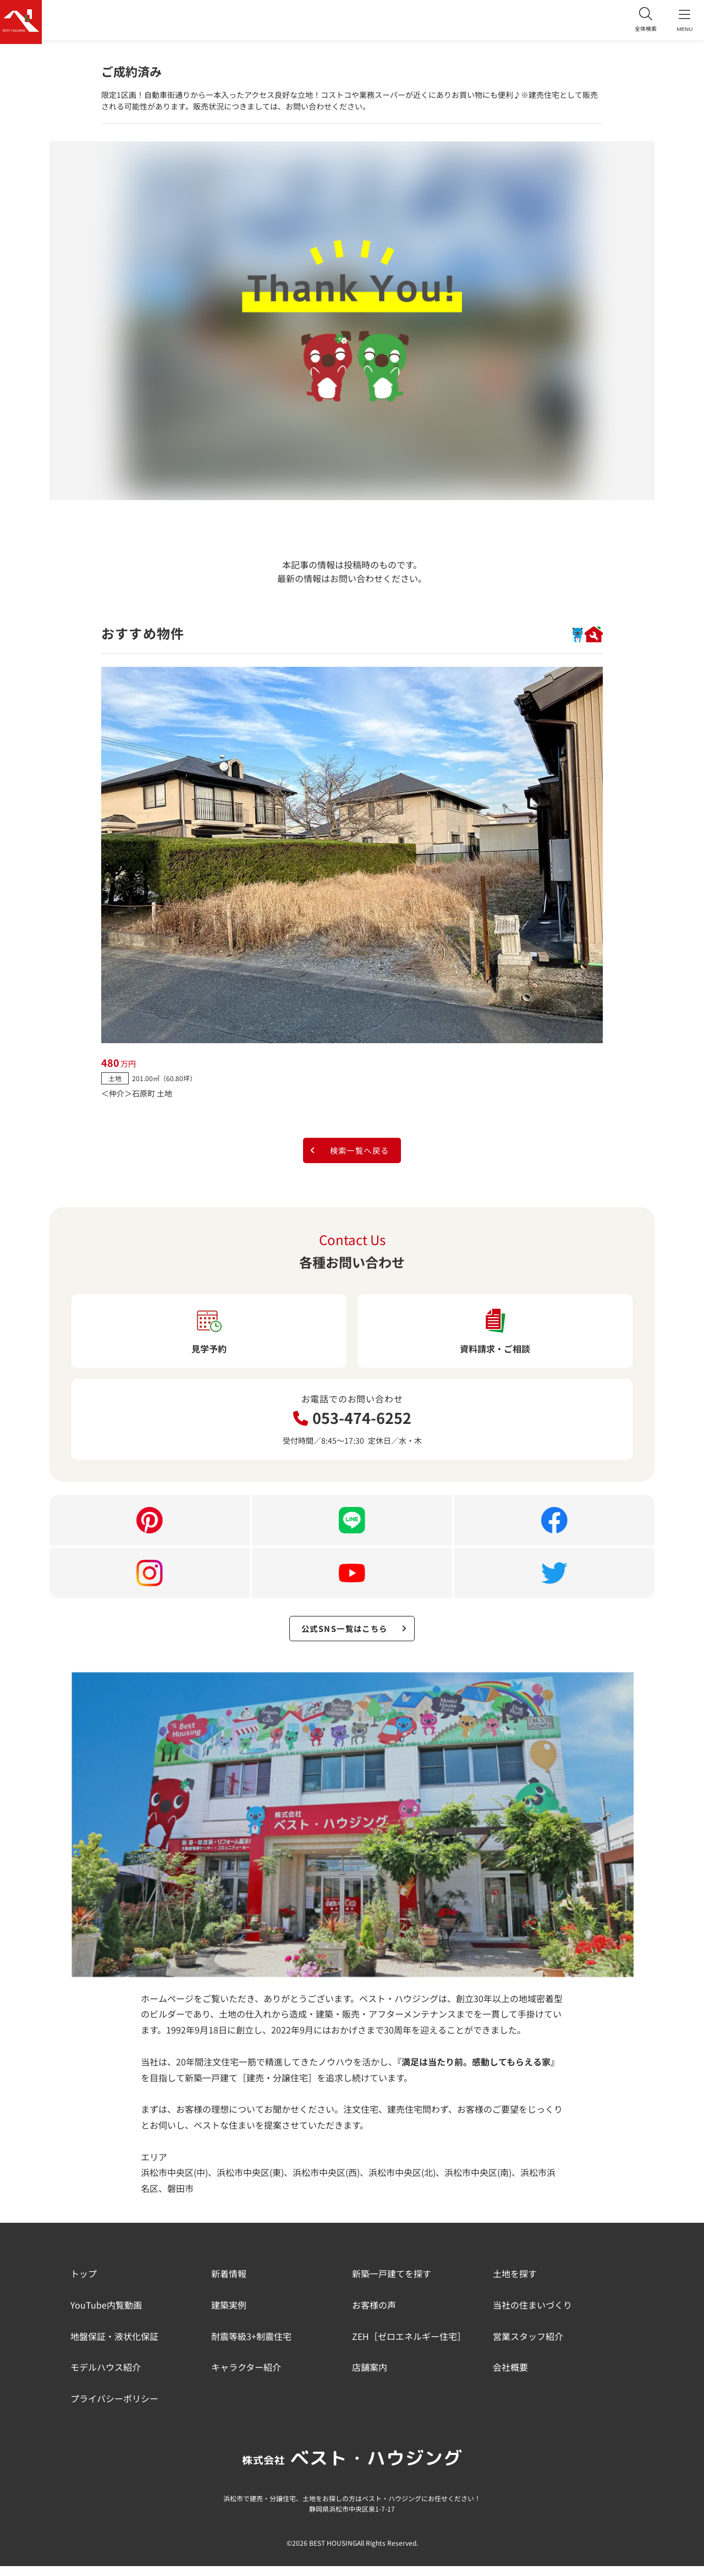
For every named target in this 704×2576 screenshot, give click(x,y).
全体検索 (638, 21)
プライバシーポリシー (114, 2408)
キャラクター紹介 (246, 2376)
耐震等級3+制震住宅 (251, 2346)
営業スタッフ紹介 (528, 2346)
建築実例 (228, 2314)
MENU (681, 22)
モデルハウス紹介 (105, 2376)
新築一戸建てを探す (391, 2283)
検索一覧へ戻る (348, 1152)
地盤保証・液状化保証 (114, 2346)
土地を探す (515, 2283)
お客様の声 (374, 2314)
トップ (83, 2283)
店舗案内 (369, 2376)
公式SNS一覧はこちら (355, 1635)
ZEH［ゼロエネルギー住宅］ (409, 2346)
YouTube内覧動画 (106, 2314)
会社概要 (510, 2376)
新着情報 (228, 2283)
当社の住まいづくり (532, 2314)
